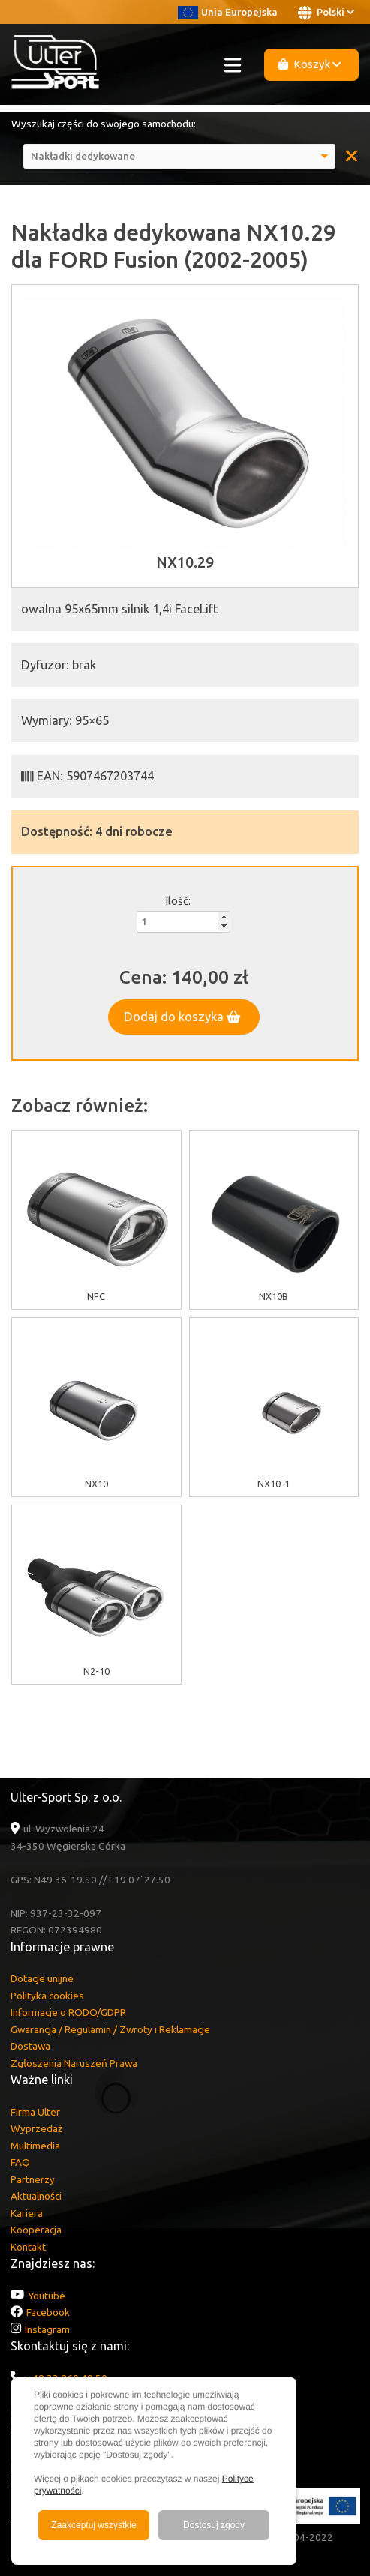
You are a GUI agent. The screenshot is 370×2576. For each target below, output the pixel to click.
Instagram (47, 2329)
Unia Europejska (228, 12)
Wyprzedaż (36, 2128)
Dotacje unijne (42, 1978)
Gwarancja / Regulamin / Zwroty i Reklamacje (110, 2029)
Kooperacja (36, 2230)
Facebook (48, 2312)
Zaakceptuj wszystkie (93, 2525)
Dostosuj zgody (214, 2525)
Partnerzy (33, 2179)
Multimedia (35, 2146)
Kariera (27, 2213)
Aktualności (36, 2196)
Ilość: (178, 900)
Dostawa (30, 2046)
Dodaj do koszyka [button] (182, 1016)
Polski (326, 12)
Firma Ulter (35, 2112)
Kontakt (28, 2247)
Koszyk (309, 64)
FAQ (20, 2162)
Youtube (46, 2296)
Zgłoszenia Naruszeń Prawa (74, 2063)
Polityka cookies (47, 1996)
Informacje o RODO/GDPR (68, 2012)
